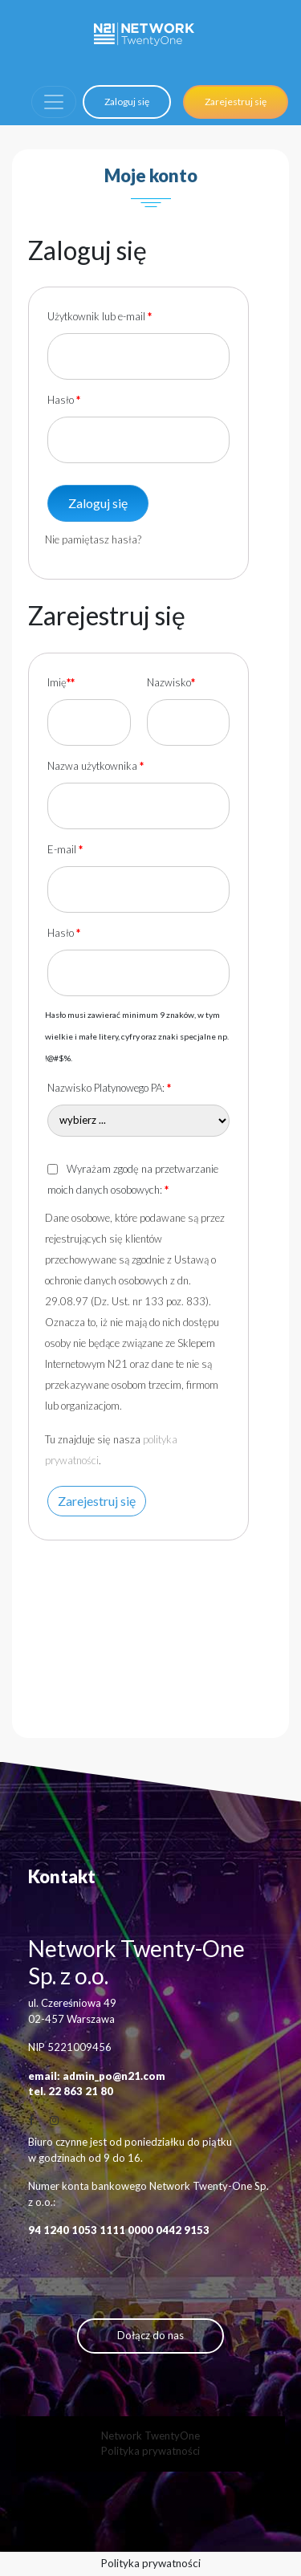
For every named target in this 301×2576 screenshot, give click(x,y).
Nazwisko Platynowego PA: (109, 1087)
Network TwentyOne (150, 2435)
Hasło (63, 399)
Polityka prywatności (150, 2450)
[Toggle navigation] (53, 102)
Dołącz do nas (150, 2335)
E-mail (65, 849)
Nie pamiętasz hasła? (93, 539)
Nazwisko (171, 682)
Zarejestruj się (235, 102)
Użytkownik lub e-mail (99, 316)
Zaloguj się (126, 102)
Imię (61, 682)
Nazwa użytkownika (95, 765)
